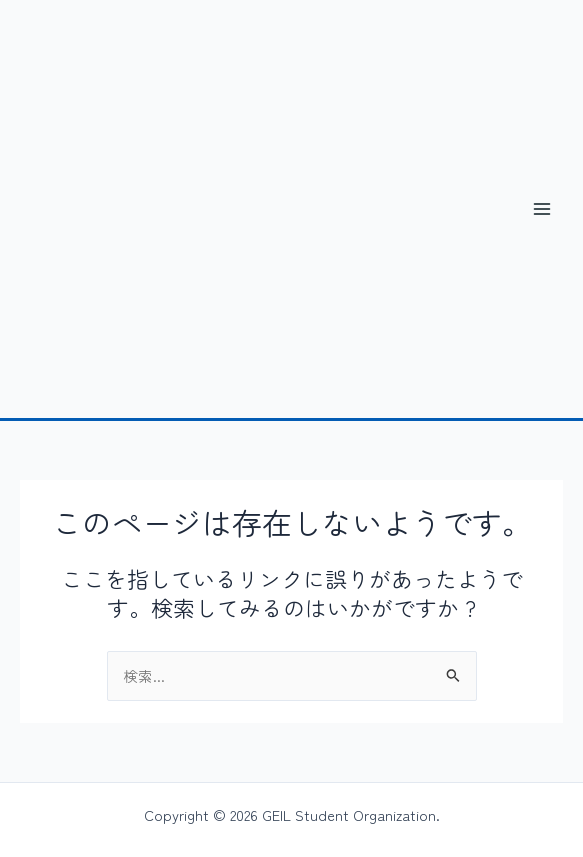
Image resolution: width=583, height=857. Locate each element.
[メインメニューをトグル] (542, 209)
